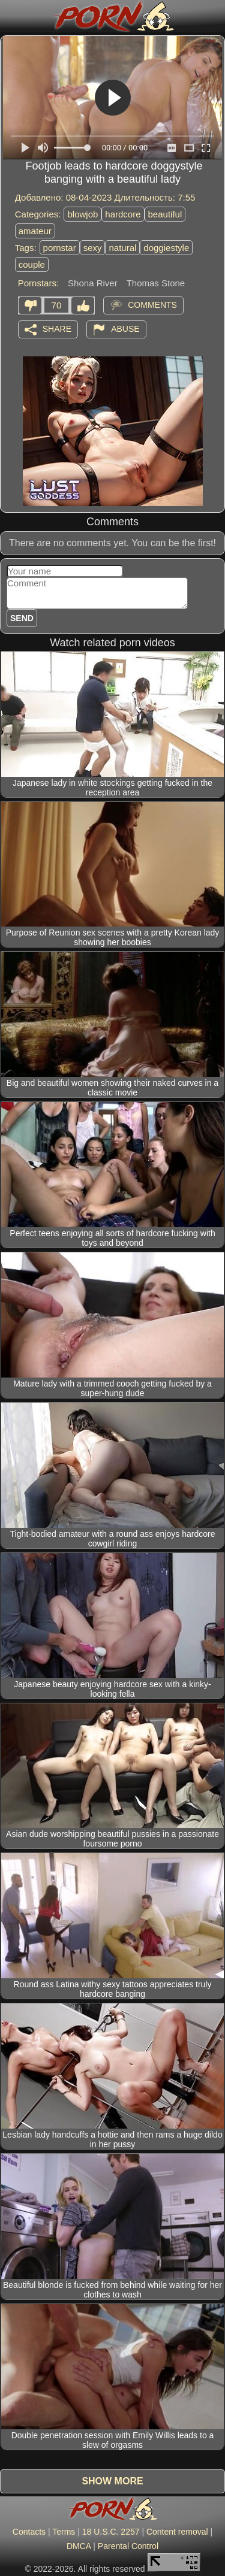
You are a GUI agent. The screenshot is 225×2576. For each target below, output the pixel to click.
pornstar (59, 248)
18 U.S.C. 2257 (111, 2531)
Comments (152, 304)
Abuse (125, 328)
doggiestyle (166, 248)
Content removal (177, 2531)
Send (22, 618)
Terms (63, 2531)
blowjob (82, 214)
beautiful (165, 214)
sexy (92, 248)
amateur (35, 231)
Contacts (29, 2531)
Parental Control (128, 2546)
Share (57, 328)
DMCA (79, 2546)
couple (32, 264)
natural (122, 248)
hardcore (122, 214)
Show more (112, 2481)
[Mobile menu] (10, 16)
